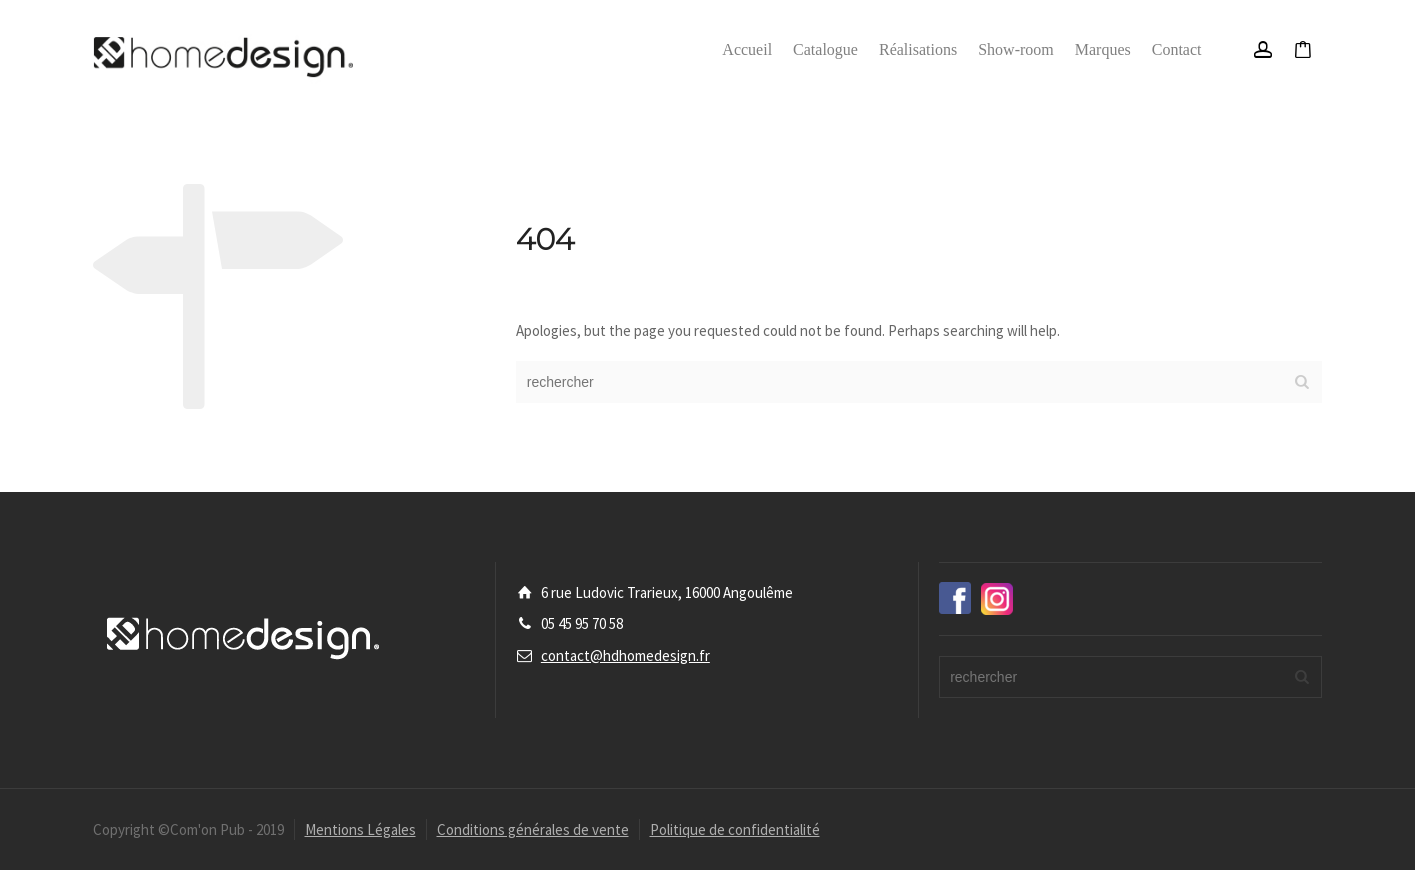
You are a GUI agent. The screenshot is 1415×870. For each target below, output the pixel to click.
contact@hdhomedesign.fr (625, 655)
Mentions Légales (360, 829)
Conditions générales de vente (533, 829)
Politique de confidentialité (735, 829)
